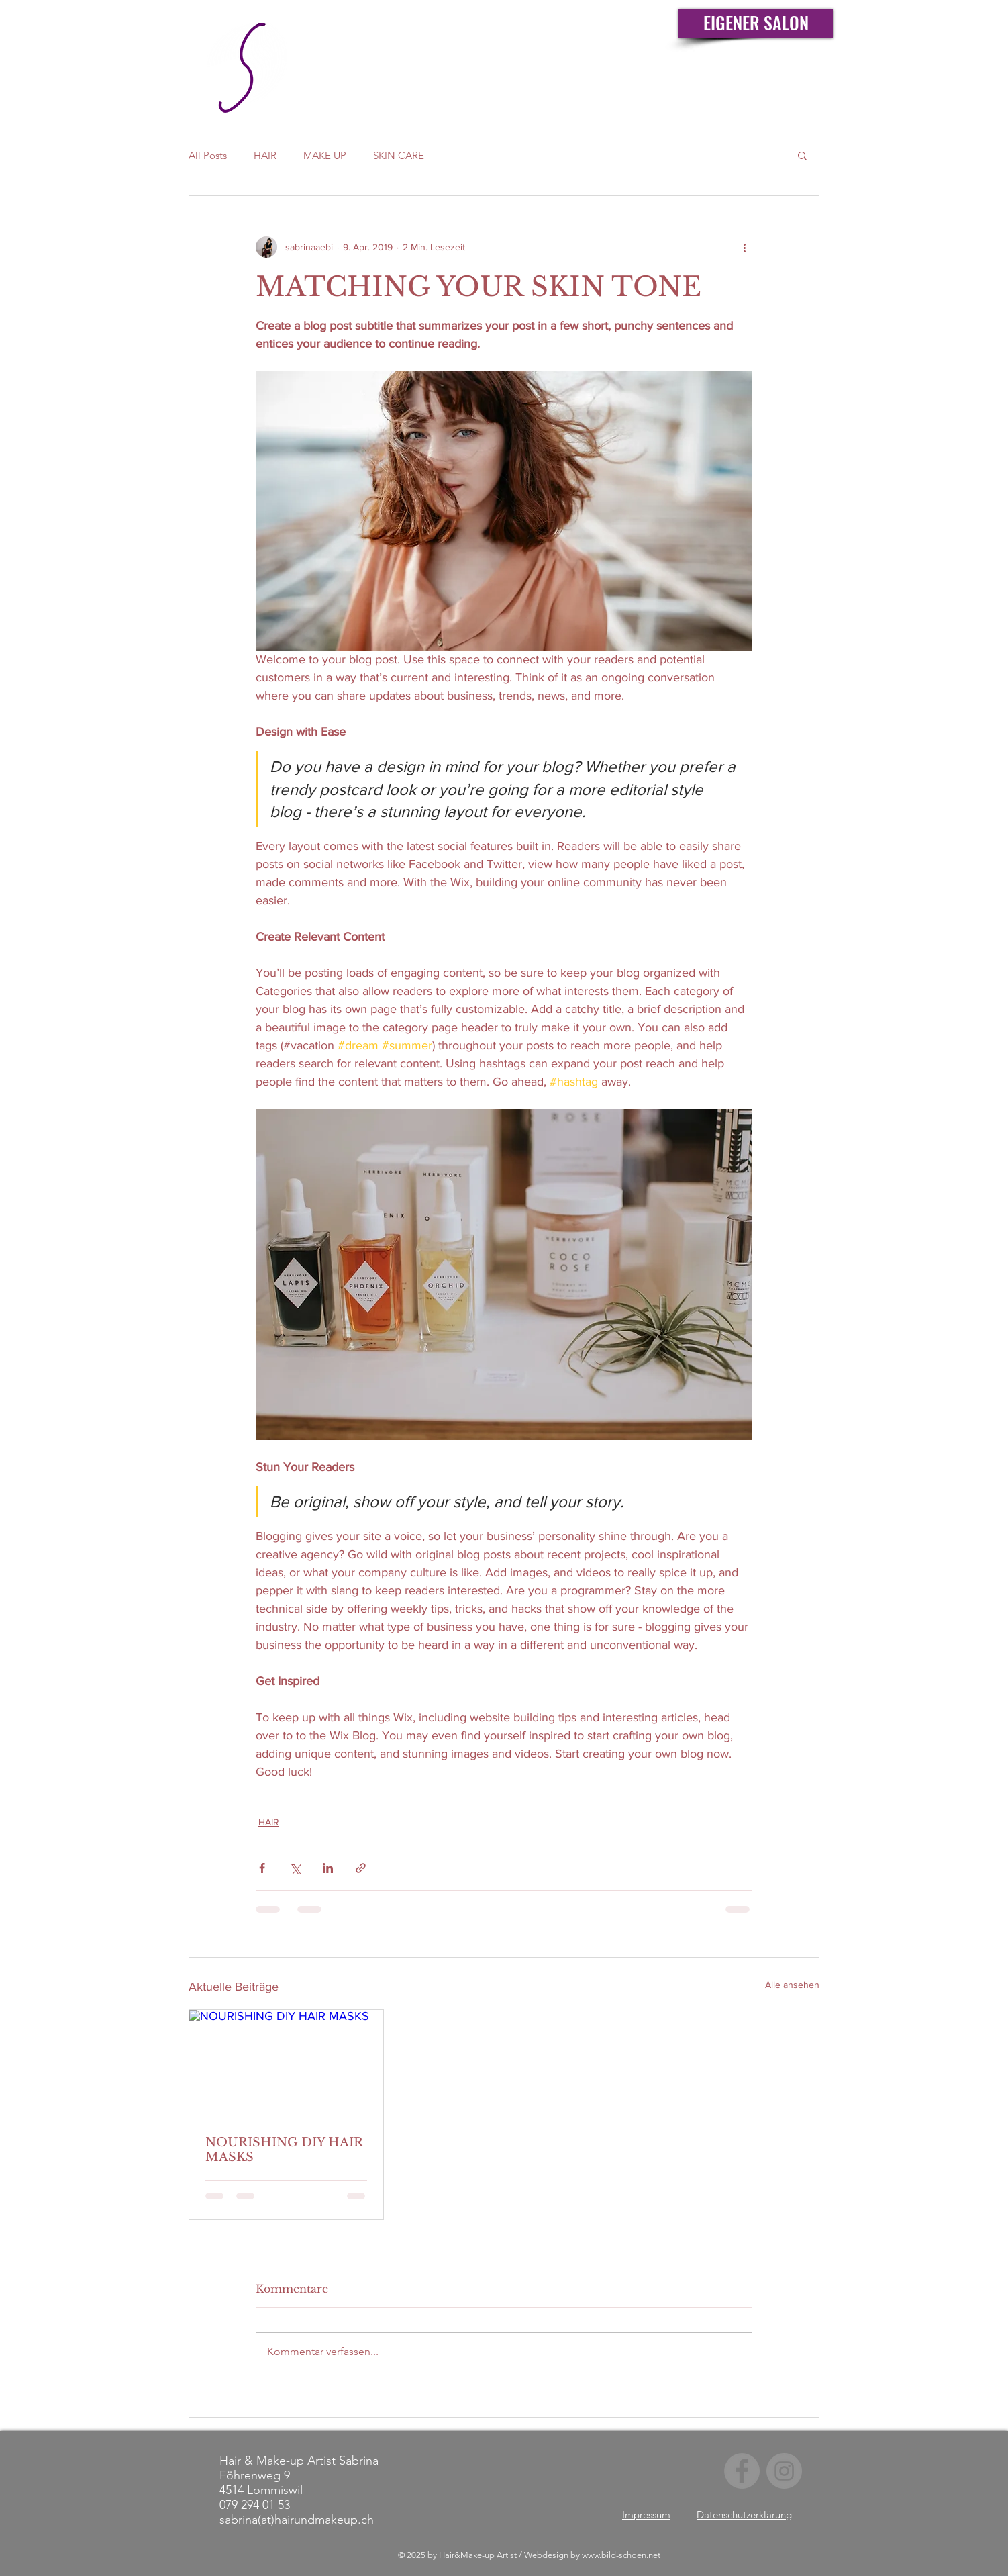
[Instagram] (784, 2471)
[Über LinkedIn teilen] (327, 1868)
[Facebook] (742, 2471)
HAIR (265, 155)
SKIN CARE (398, 155)
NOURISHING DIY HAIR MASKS (283, 2149)
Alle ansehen (792, 1984)
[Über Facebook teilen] (262, 1868)
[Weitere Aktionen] (744, 247)
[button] (802, 155)
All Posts (208, 155)
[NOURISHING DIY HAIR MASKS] (286, 2064)
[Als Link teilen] (360, 1868)
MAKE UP (324, 155)
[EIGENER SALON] (755, 23)
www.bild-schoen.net (621, 2555)
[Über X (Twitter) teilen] (295, 1868)
